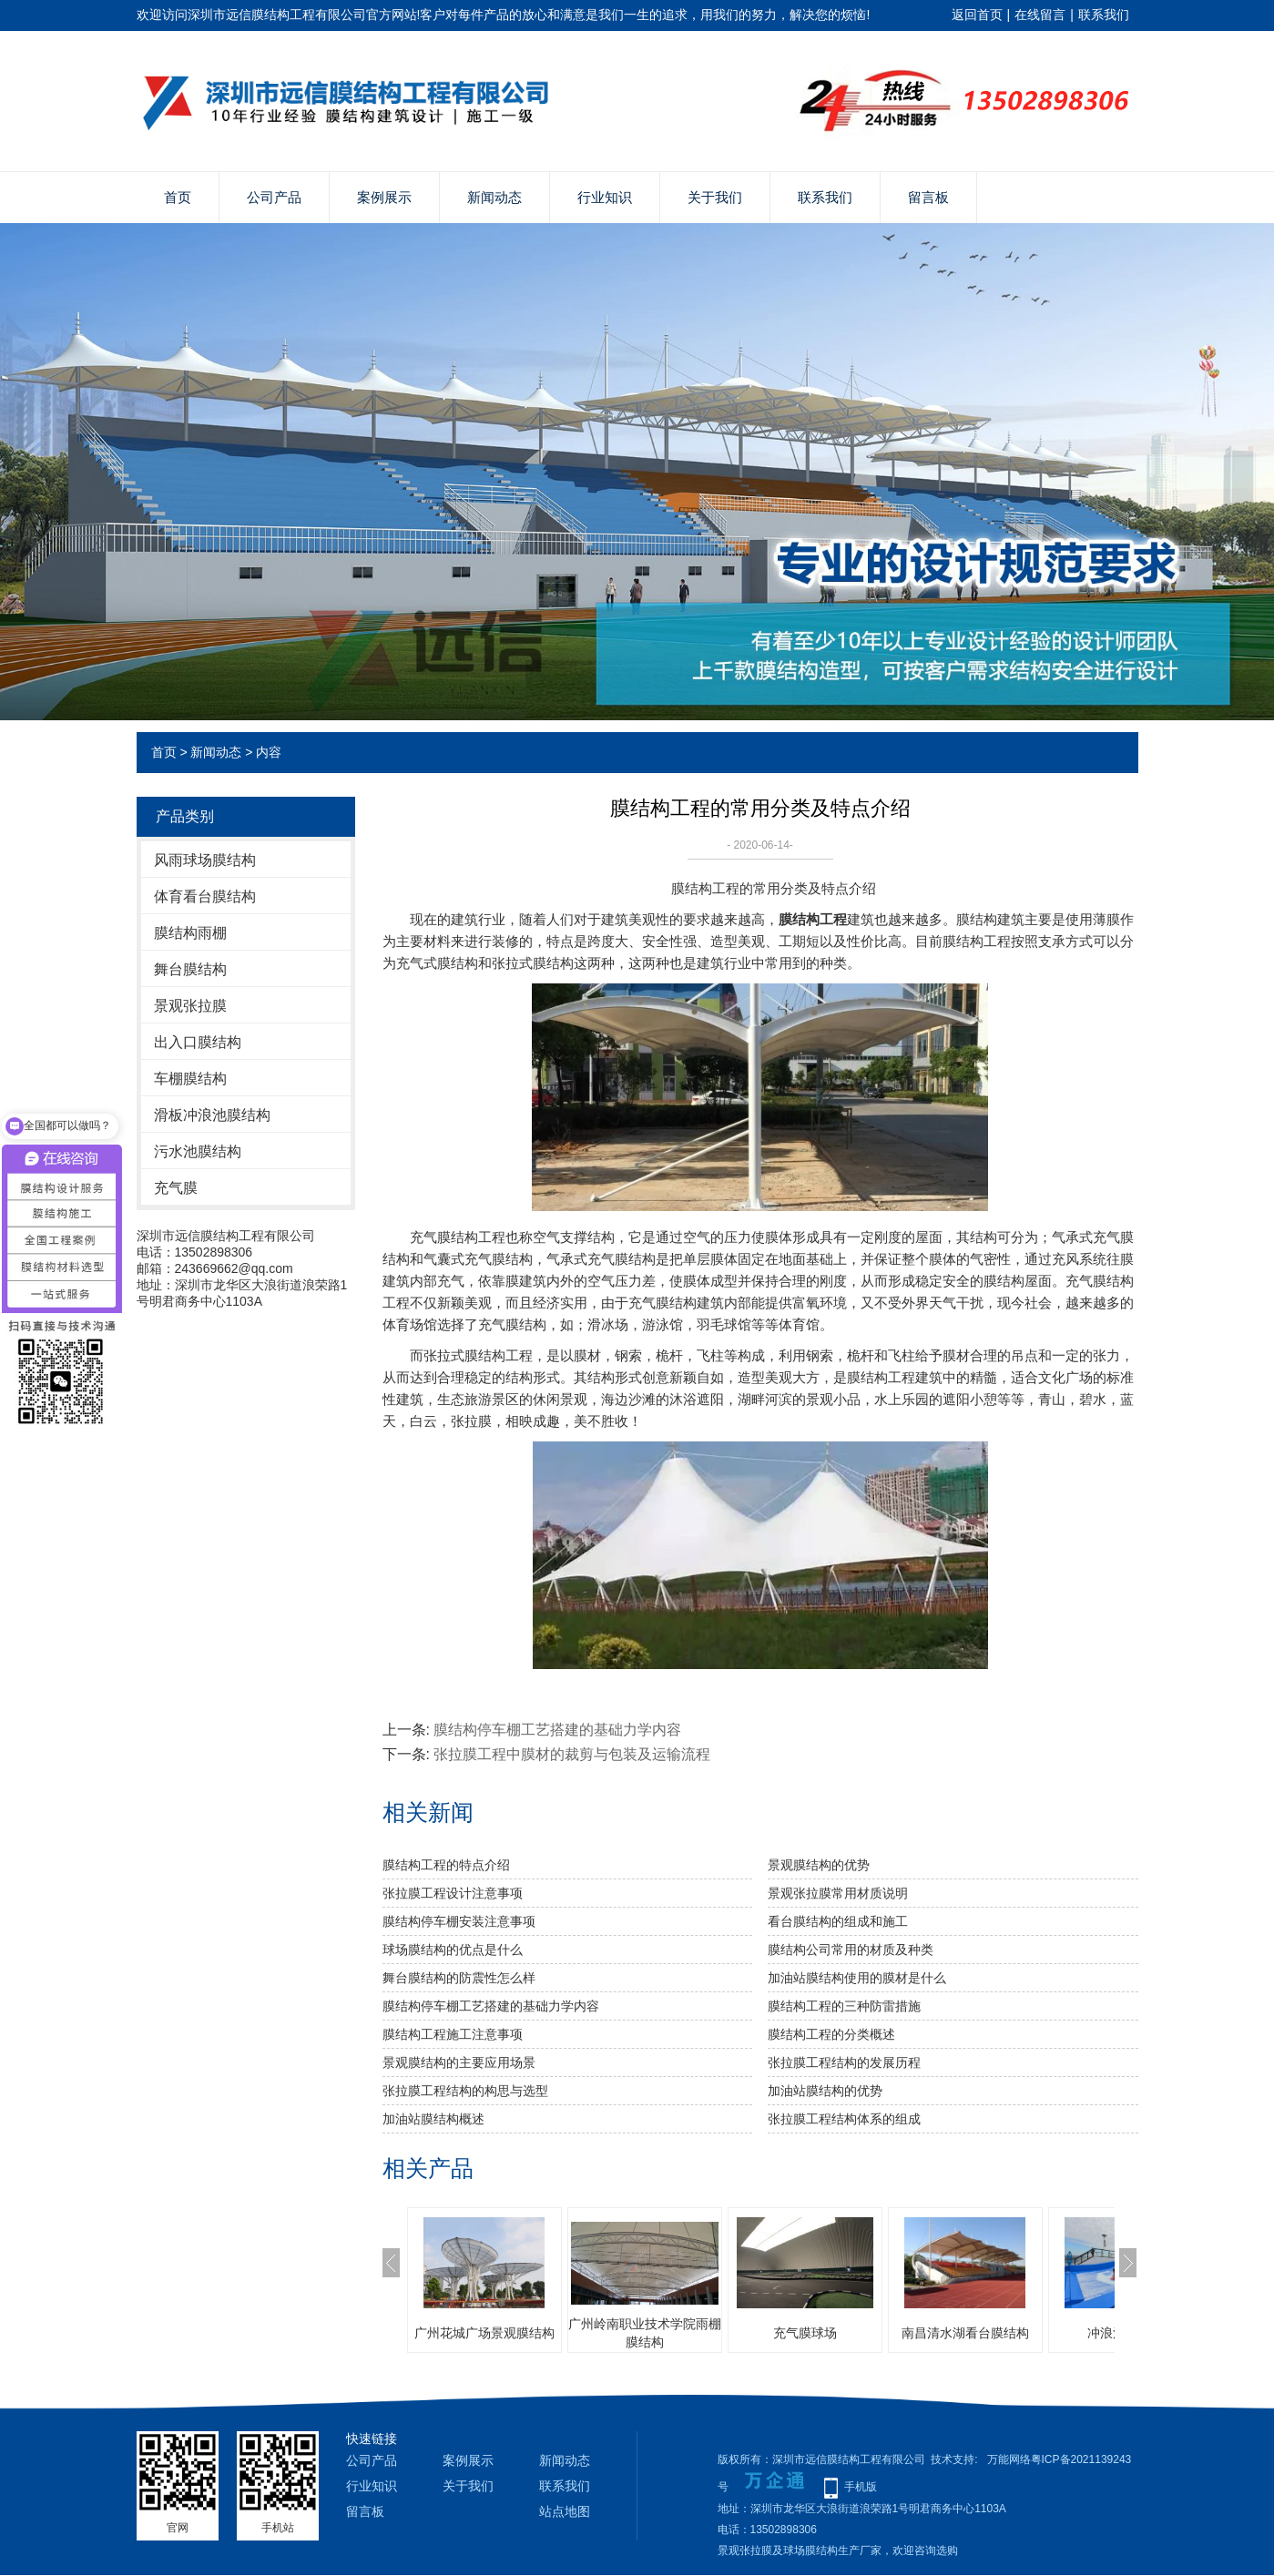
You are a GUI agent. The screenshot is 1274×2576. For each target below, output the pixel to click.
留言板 (928, 197)
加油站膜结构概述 (433, 2119)
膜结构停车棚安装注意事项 (458, 1921)
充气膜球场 (805, 2333)
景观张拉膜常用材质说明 (838, 1893)
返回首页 (977, 14)
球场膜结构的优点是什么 (452, 1949)
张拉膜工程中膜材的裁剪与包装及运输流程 (571, 1754)
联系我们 (1103, 14)
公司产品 (274, 197)
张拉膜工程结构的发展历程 (844, 2062)
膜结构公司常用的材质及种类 (850, 1949)
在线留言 (1039, 14)
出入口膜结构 (197, 1042)
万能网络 (1009, 2459)
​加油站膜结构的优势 (825, 2090)
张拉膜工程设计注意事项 (452, 1893)
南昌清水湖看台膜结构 (965, 2333)
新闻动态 (494, 197)
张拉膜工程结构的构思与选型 (465, 2090)
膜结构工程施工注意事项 (452, 2034)
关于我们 (715, 197)
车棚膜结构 (190, 1078)
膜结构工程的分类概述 (831, 2034)
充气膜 (176, 1188)
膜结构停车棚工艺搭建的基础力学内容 (557, 1729)
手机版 (860, 2486)
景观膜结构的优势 (819, 1865)
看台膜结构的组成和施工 (838, 1921)
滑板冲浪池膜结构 (212, 1115)
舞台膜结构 (190, 969)
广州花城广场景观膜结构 (484, 2333)
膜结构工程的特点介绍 (446, 1865)
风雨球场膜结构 (205, 860)
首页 (177, 197)
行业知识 (604, 197)
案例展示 (384, 197)
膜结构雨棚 (190, 933)
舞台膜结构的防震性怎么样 (458, 1977)
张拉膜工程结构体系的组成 (844, 2119)
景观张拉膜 (190, 1005)
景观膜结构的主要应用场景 (458, 2062)
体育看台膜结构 (205, 896)
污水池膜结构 (197, 1151)
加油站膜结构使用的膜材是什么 (857, 1977)
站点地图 (564, 2511)
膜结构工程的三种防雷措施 (844, 2006)
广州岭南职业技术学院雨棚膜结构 (644, 2332)
